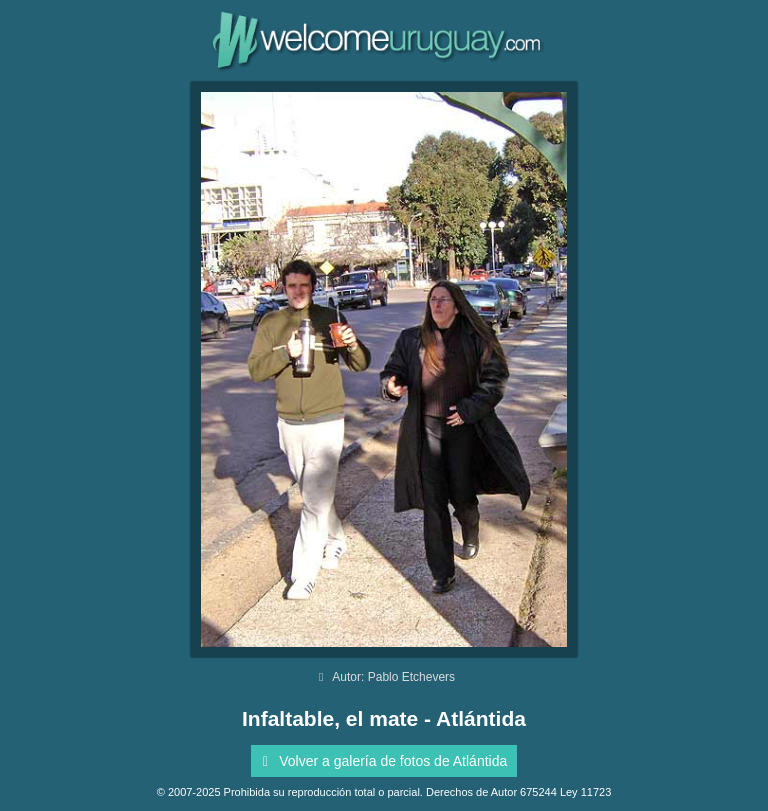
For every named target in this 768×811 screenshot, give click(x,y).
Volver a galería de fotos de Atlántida (382, 761)
